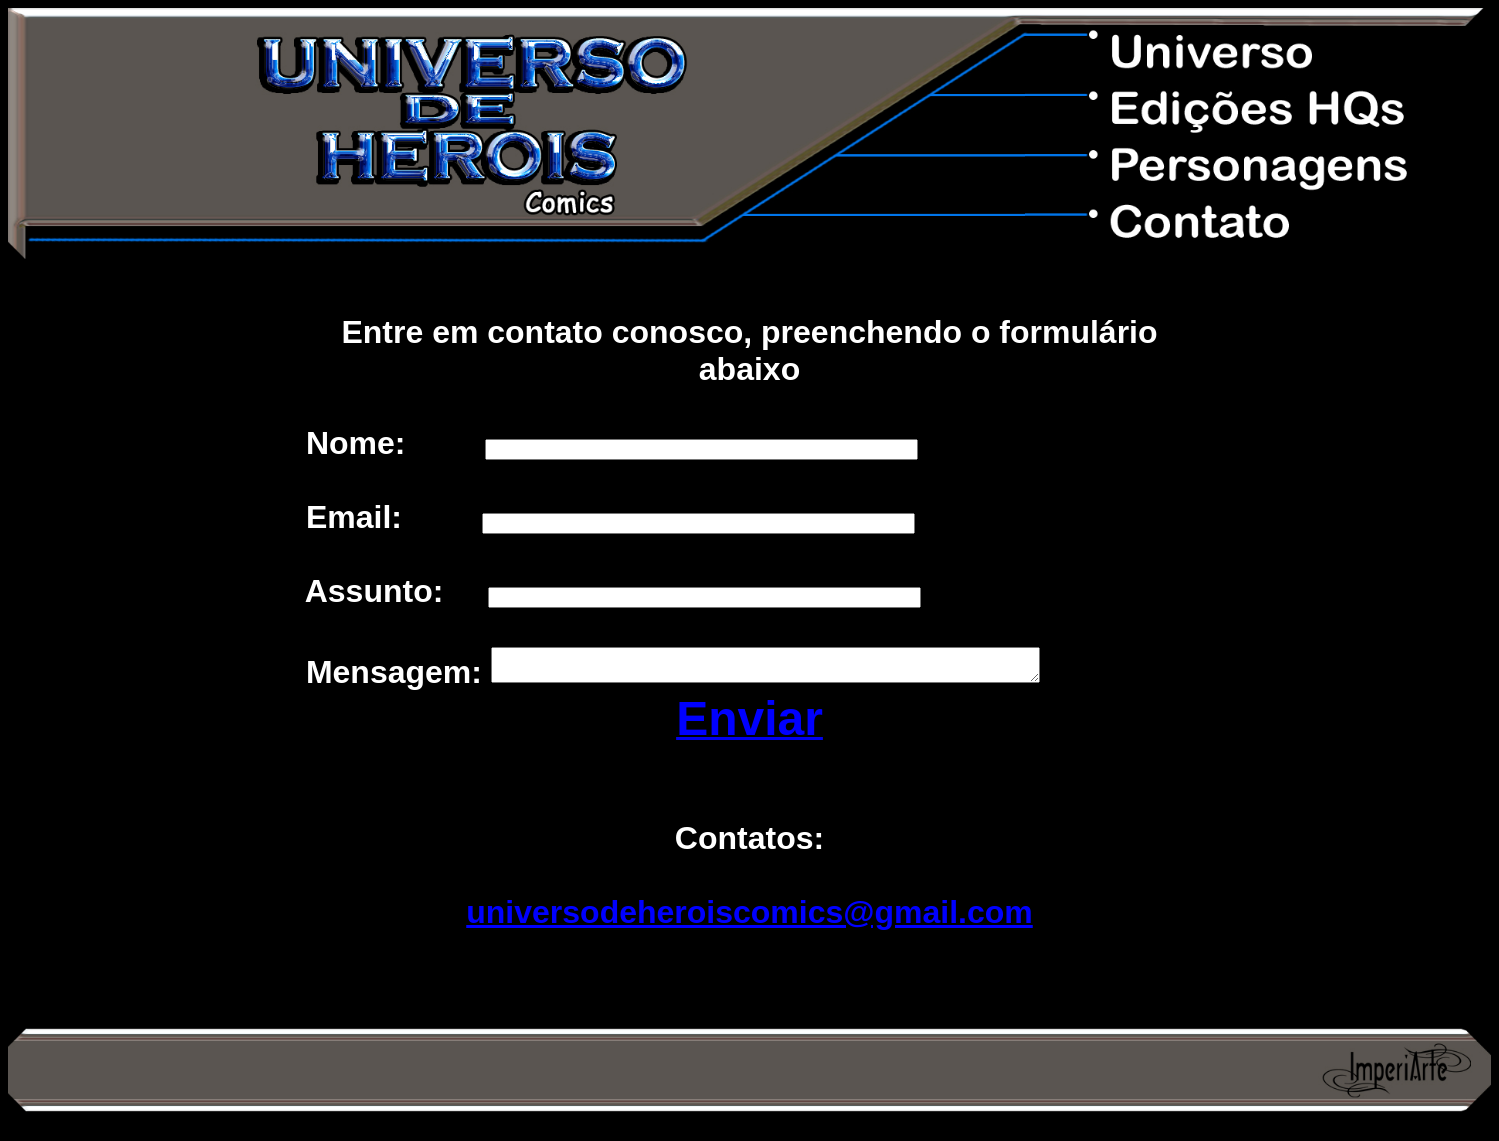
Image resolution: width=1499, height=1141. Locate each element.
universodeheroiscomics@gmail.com (749, 918)
